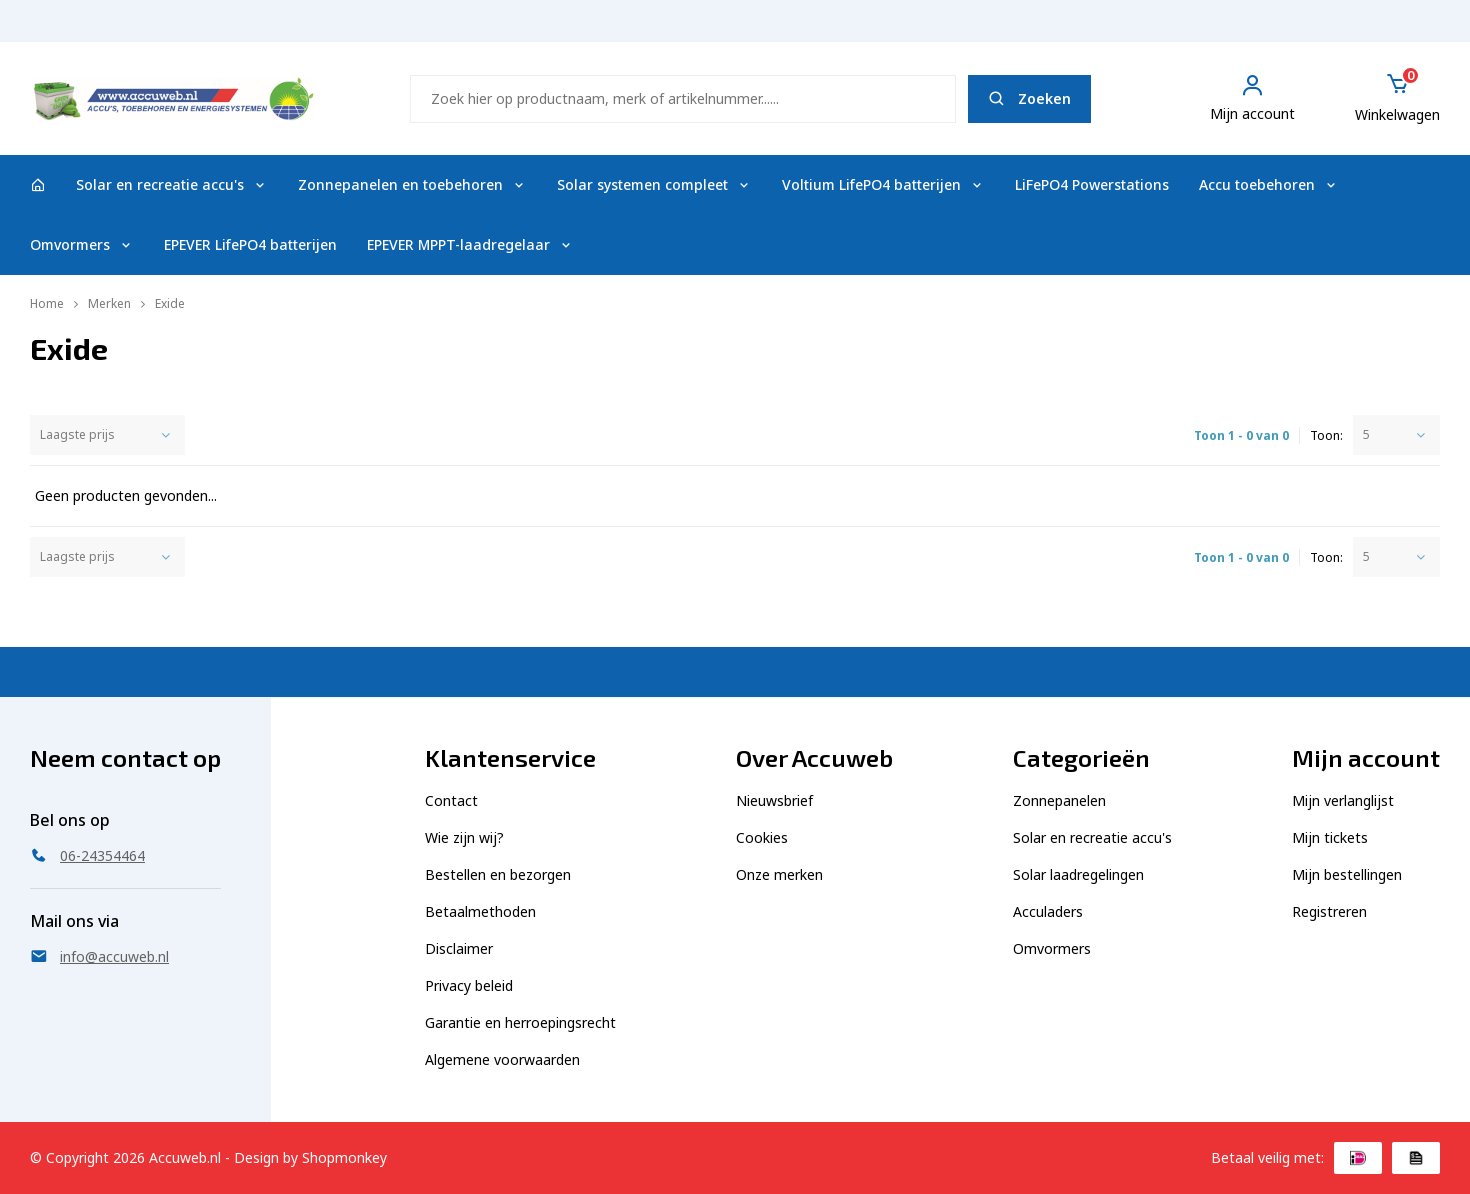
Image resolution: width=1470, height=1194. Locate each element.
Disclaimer (459, 948)
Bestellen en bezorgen (498, 874)
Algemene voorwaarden (502, 1059)
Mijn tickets (1330, 837)
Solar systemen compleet (654, 184)
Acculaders (1048, 911)
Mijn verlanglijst (1343, 800)
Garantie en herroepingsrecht (520, 1022)
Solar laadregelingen (1078, 874)
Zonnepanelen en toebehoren (412, 184)
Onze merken (779, 874)
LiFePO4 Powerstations (1092, 184)
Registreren (1329, 911)
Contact (451, 800)
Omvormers (82, 244)
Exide (170, 303)
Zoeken (1029, 98)
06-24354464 (1394, 30)
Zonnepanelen (1059, 800)
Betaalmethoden (480, 911)
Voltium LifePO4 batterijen (883, 184)
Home (47, 303)
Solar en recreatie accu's (172, 184)
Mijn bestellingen (1347, 874)
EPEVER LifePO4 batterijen (250, 244)
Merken (109, 303)
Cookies (762, 837)
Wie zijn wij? (464, 837)
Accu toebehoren (1269, 184)
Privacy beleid (469, 985)
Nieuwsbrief (774, 800)
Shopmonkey (344, 1157)
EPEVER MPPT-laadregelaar (470, 244)
